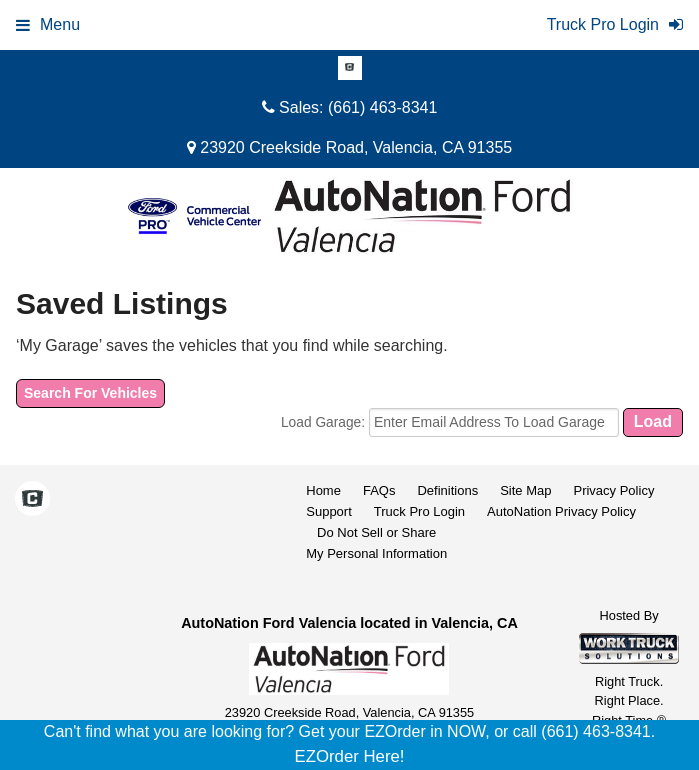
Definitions (447, 490)
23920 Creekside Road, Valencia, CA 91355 (349, 147)
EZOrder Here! (349, 756)
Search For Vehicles (90, 393)
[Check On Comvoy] (350, 69)
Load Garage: (325, 422)
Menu (48, 24)
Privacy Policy (613, 490)
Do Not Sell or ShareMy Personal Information (376, 543)
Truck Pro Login (419, 511)
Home (323, 490)
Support (329, 511)
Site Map (525, 490)
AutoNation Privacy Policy (561, 511)
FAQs (379, 490)
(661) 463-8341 (382, 107)
